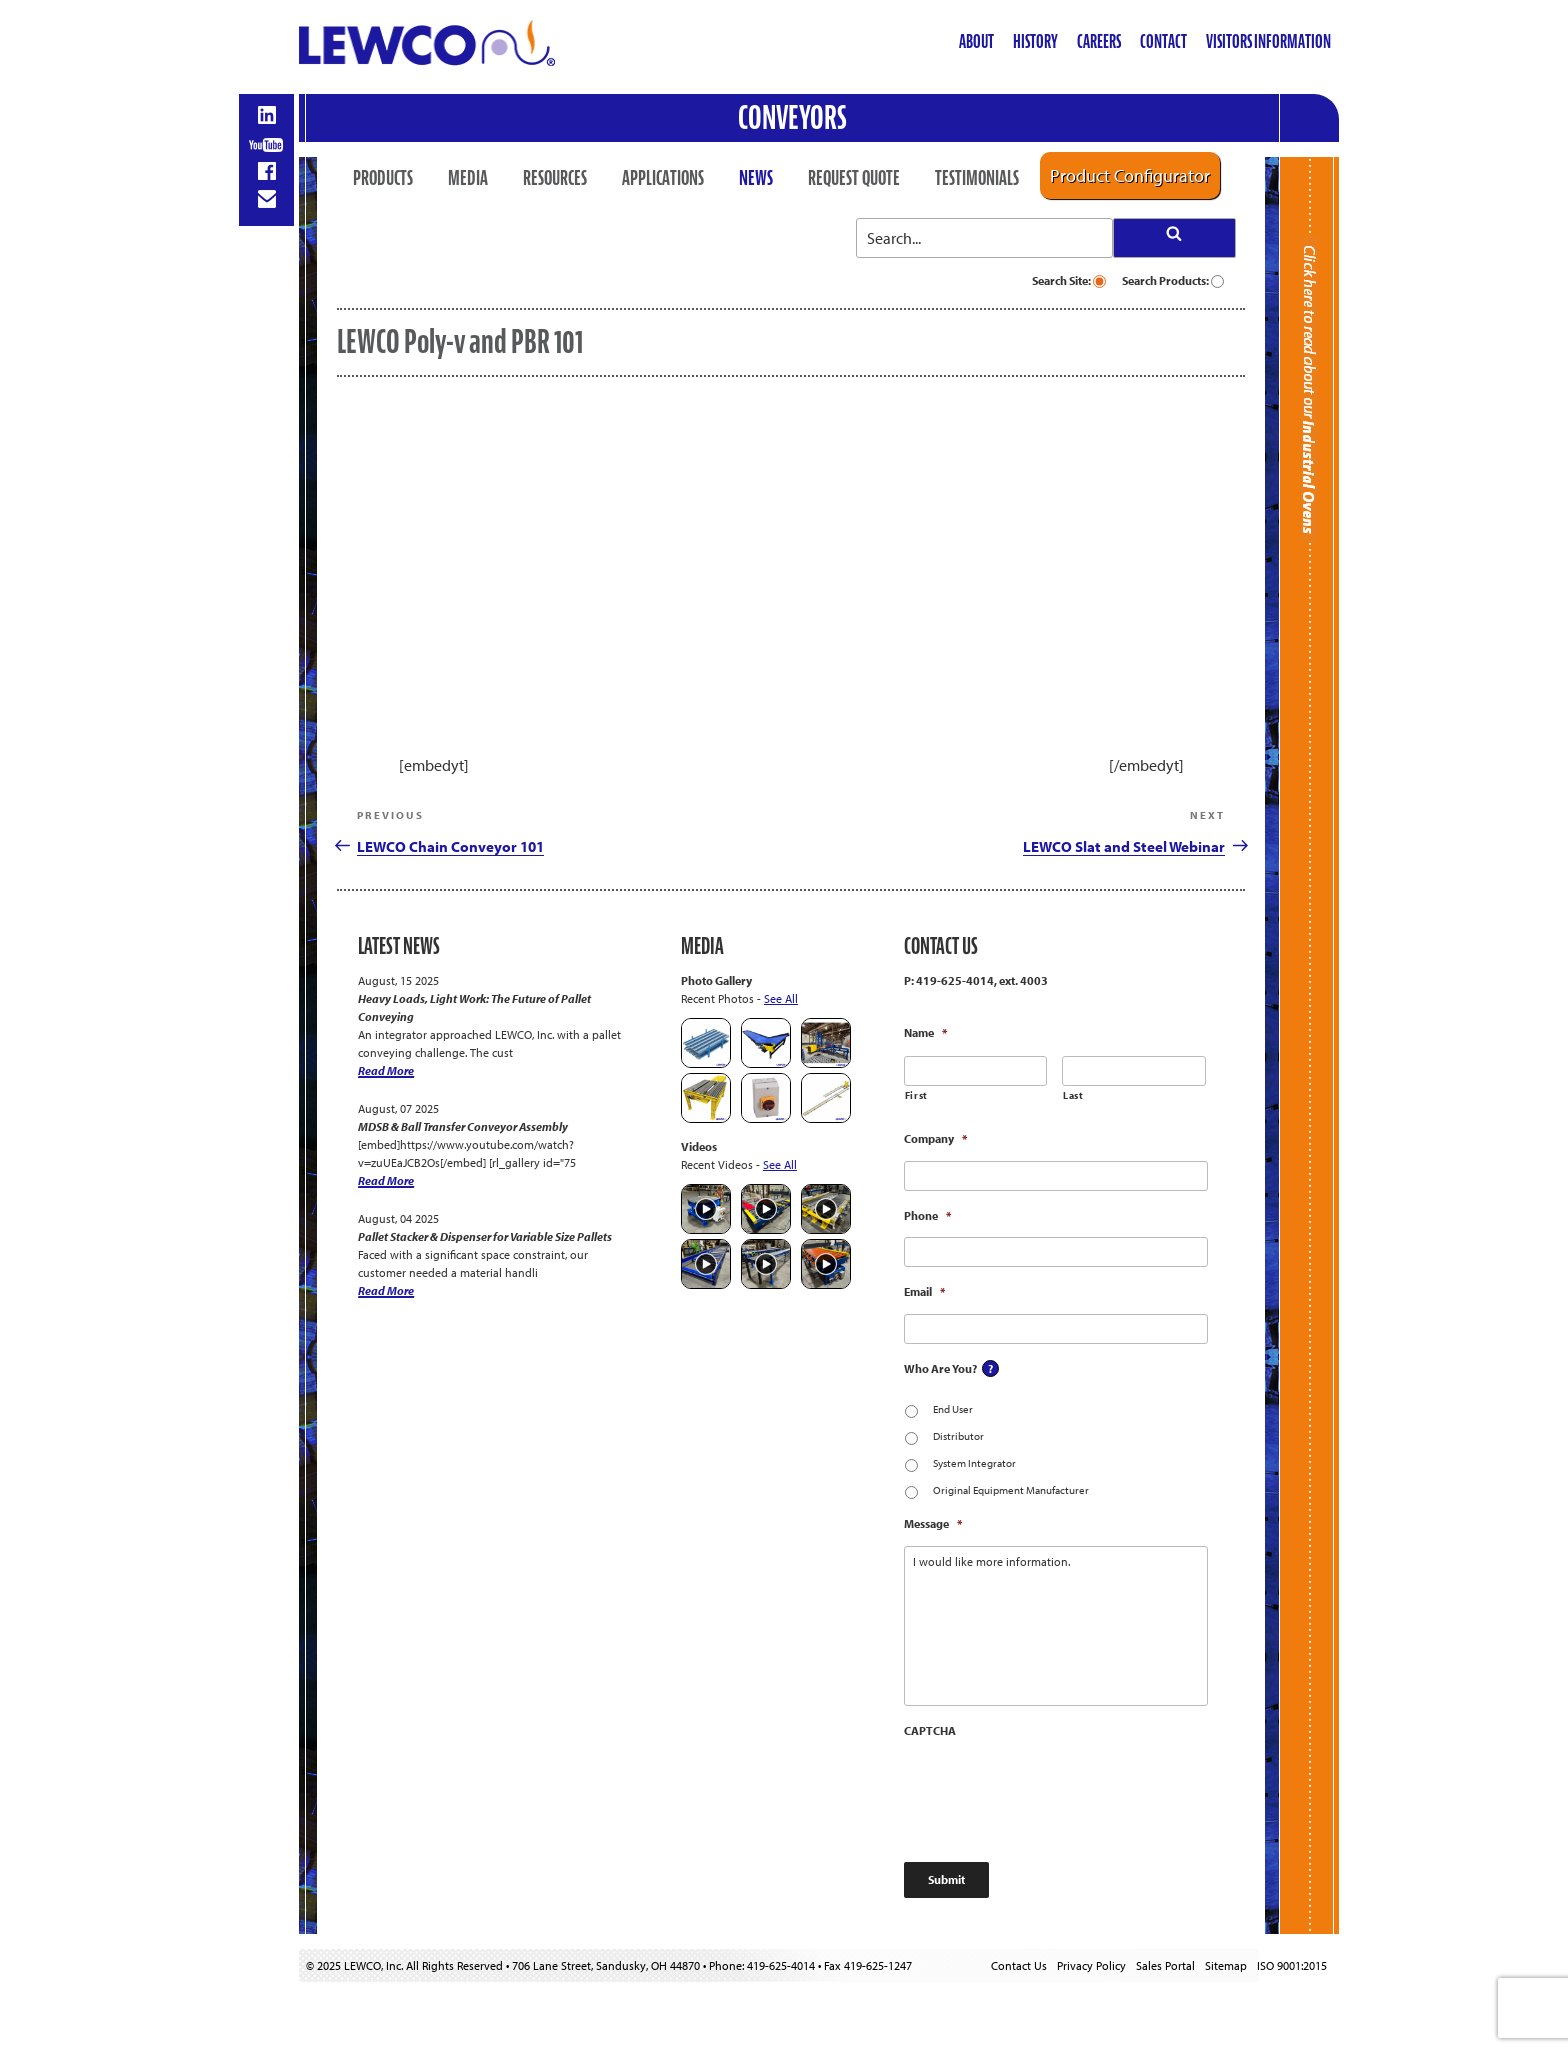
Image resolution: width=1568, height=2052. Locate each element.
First (916, 1095)
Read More (386, 1070)
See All (781, 998)
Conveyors (792, 117)
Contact (1163, 41)
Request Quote (854, 178)
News (756, 178)
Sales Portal (1165, 1965)
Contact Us (1019, 1965)
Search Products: (1173, 280)
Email (924, 1291)
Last (1073, 1095)
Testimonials (977, 178)
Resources (555, 178)
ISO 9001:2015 (1292, 1965)
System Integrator (974, 1463)
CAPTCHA (930, 1730)
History (1035, 41)
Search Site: (1069, 280)
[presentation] (1056, 1791)
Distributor (958, 1436)
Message (933, 1523)
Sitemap (1226, 1965)
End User (953, 1409)
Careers (1099, 41)
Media (468, 178)
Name (925, 1032)
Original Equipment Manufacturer (1011, 1490)
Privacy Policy (1091, 1965)
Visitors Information (1268, 41)
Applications (663, 178)
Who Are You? (940, 1368)
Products (383, 178)
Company (935, 1138)
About (976, 41)
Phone (927, 1215)
